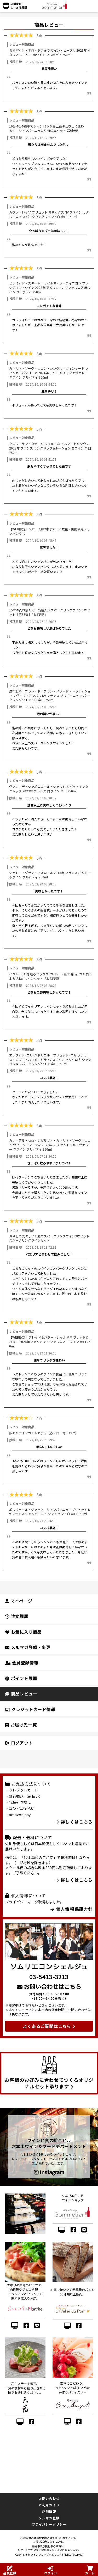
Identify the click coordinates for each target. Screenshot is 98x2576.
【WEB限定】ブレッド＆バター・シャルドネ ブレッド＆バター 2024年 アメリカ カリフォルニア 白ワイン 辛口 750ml (49, 1341)
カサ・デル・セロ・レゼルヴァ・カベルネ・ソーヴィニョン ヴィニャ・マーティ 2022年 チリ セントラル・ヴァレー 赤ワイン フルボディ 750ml (50, 1144)
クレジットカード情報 (30, 1709)
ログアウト (19, 1743)
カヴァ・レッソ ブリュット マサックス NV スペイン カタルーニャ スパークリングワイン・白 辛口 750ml (49, 214)
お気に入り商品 (23, 1632)
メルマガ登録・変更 (27, 1647)
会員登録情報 (21, 1663)
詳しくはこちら (74, 1822)
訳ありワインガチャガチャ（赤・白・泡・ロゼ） (43, 1433)
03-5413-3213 (48, 1976)
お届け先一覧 (21, 1725)
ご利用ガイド (49, 2505)
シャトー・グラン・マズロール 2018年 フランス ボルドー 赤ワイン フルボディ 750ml (50, 874)
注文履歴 (16, 1616)
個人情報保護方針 (71, 1909)
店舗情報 (49, 2511)
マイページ (18, 1601)
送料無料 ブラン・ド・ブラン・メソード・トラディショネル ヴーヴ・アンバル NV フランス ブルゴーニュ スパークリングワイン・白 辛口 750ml (49, 695)
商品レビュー (21, 1694)
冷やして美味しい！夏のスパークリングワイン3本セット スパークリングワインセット (49, 1238)
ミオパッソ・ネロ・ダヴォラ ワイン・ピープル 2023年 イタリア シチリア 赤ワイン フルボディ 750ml (50, 52)
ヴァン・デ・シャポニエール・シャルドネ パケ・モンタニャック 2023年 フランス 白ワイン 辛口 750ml (48, 788)
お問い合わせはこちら (49, 1986)
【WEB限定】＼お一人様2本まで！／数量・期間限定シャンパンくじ (49, 531)
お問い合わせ (49, 2498)
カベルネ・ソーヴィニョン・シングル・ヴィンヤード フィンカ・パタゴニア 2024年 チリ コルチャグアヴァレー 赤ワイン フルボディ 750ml (48, 372)
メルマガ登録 (49, 2518)
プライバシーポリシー (49, 2524)
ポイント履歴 (21, 1678)
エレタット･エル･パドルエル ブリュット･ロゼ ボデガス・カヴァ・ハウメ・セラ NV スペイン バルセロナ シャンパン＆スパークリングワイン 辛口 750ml (50, 1059)
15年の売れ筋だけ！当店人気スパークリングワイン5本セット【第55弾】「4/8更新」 (49, 612)
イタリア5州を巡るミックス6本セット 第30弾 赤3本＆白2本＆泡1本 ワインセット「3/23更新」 (50, 976)
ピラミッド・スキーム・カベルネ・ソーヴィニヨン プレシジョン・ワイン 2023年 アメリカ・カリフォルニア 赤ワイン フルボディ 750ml (50, 287)
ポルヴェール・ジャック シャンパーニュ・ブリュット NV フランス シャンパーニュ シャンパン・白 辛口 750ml (49, 1511)
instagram (49, 2172)
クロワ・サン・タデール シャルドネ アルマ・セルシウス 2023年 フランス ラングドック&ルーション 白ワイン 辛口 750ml (50, 448)
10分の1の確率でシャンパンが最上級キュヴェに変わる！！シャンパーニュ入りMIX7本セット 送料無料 (46, 128)
